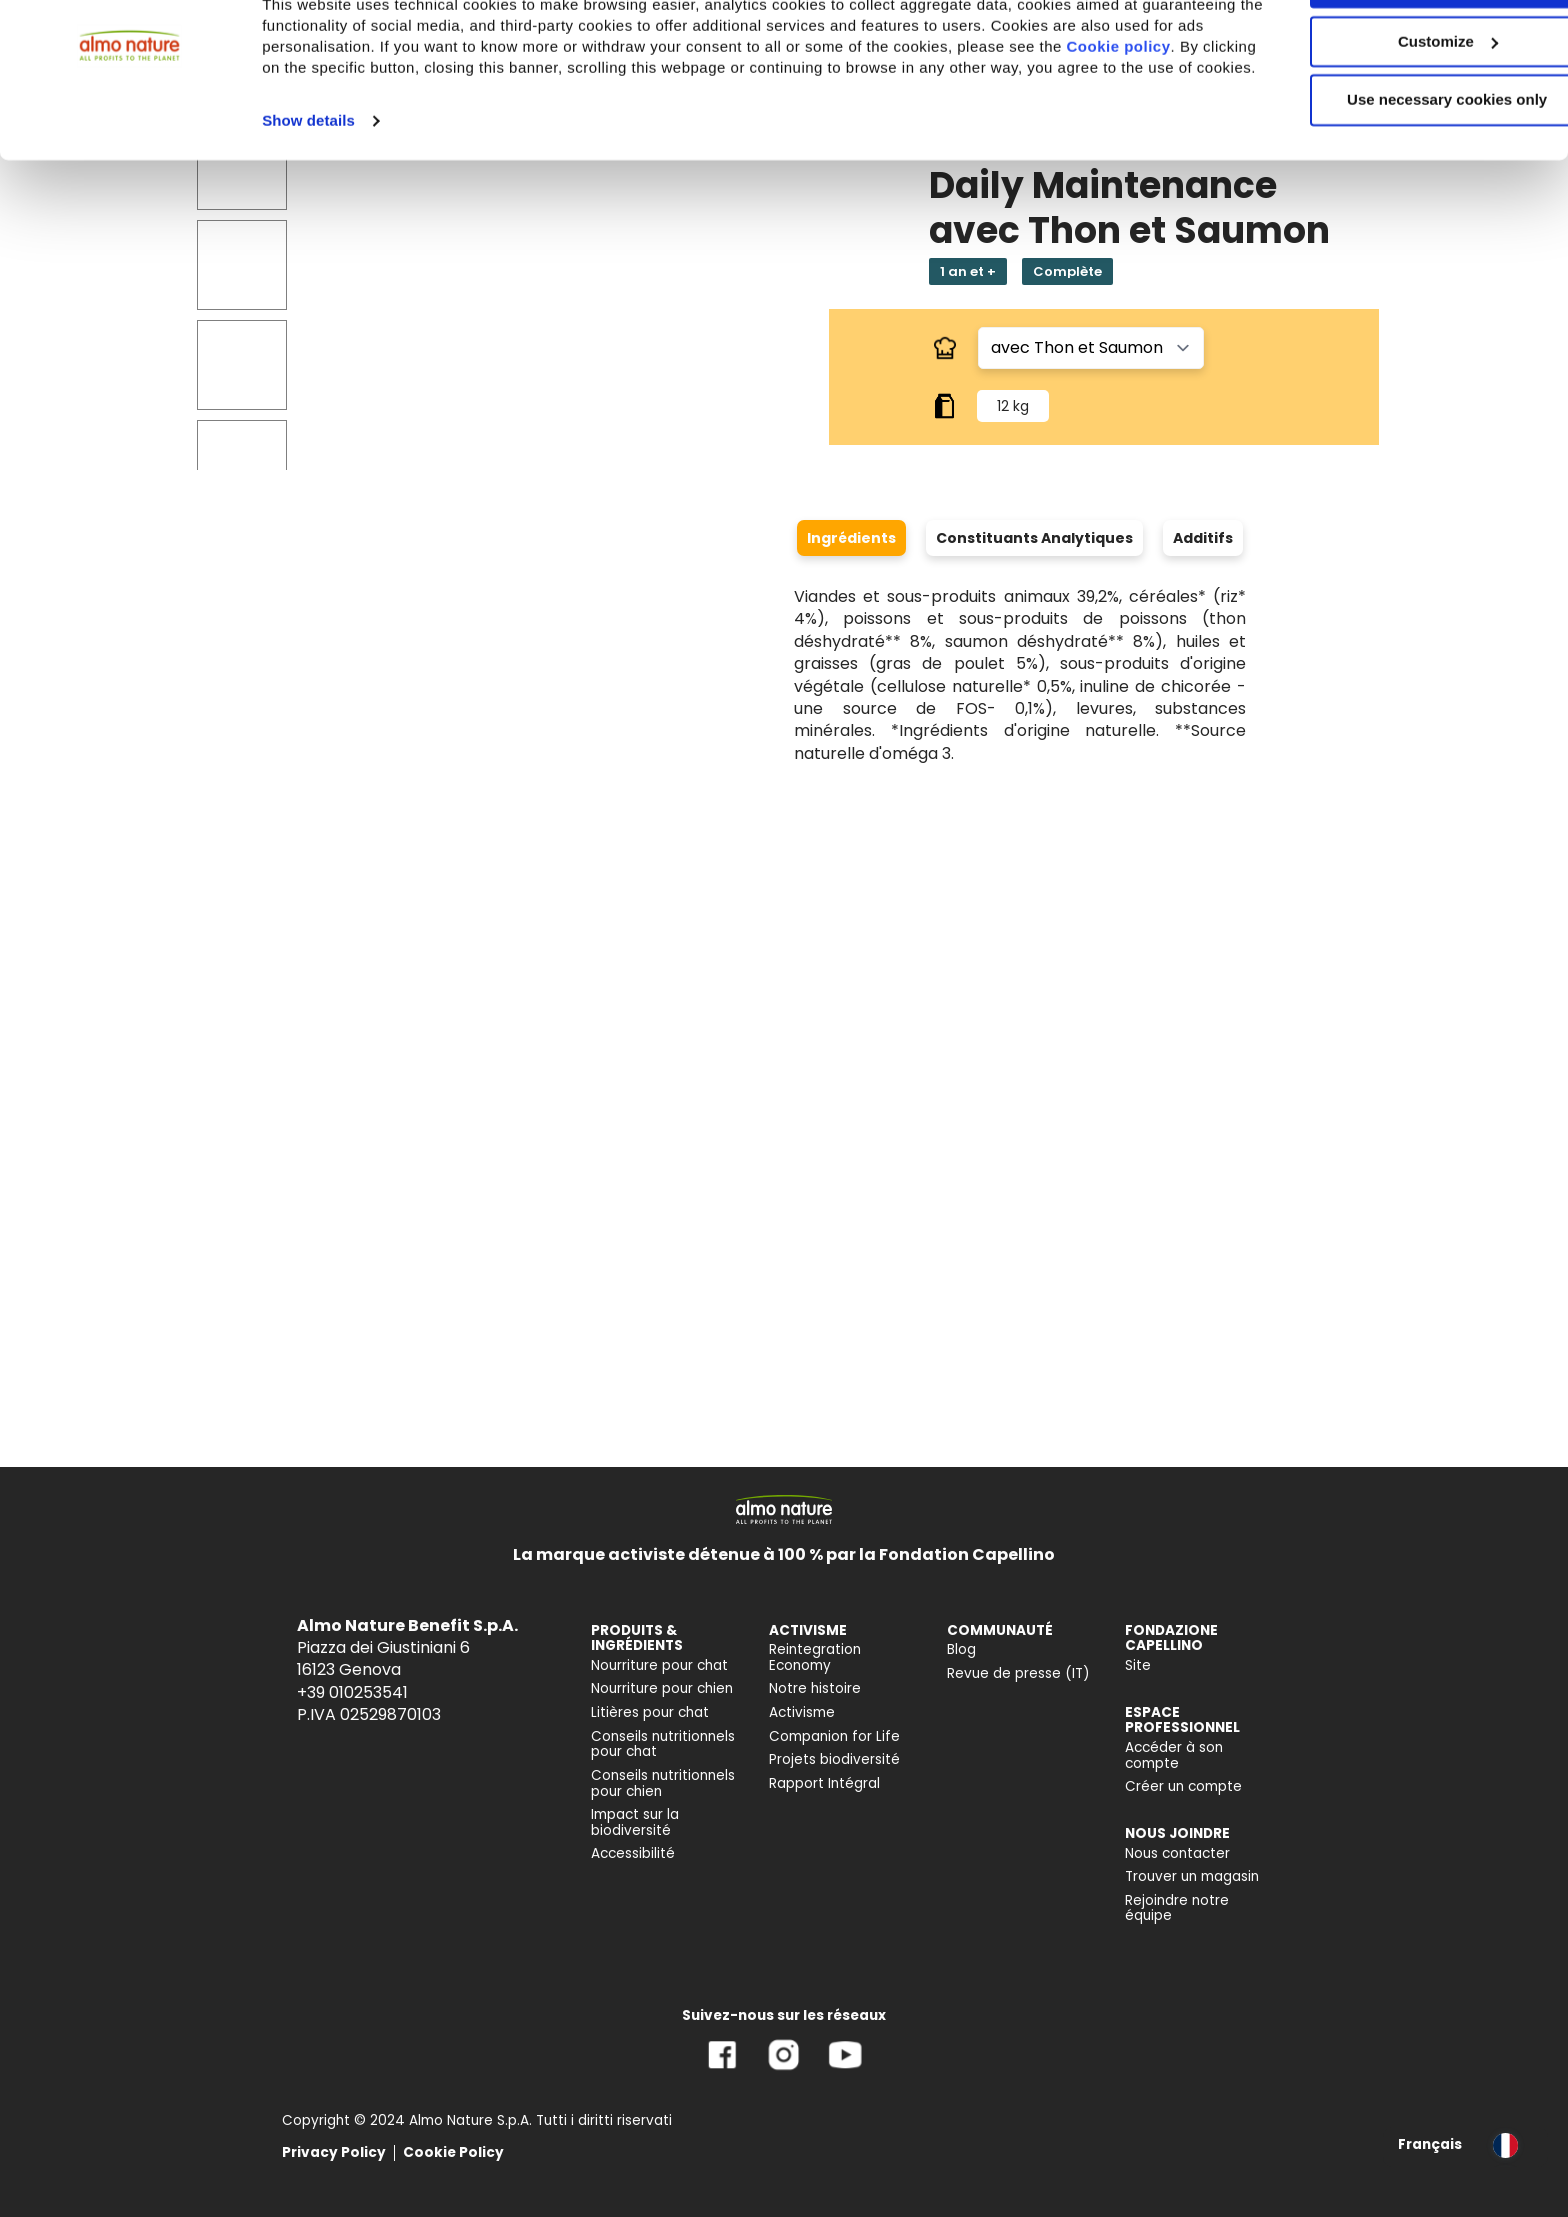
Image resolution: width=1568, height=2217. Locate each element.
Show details (308, 208)
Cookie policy (341, 134)
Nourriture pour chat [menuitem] (659, 1665)
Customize (1402, 108)
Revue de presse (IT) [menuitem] (1018, 1673)
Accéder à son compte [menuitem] (1174, 1755)
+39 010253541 (352, 1692)
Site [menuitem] (1138, 1665)
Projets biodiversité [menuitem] (834, 1759)
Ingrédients (851, 538)
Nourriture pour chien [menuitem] (662, 1688)
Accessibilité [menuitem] (633, 1853)
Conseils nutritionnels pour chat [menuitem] (663, 1744)
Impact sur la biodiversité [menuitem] (635, 1822)
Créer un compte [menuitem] (1183, 1786)
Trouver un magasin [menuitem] (1192, 1876)
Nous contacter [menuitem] (1177, 1853)
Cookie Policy (453, 2152)
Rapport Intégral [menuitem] (824, 1783)
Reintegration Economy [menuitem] (815, 1657)
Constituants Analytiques (1034, 538)
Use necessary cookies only (1401, 167)
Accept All (1401, 49)
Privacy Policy (334, 2152)
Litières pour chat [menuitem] (650, 1712)
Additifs (1203, 538)
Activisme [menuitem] (802, 1712)
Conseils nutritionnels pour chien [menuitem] (663, 1783)
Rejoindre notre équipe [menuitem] (1177, 1908)
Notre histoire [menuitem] (815, 1688)
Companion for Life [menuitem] (834, 1736)
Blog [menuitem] (961, 1649)
